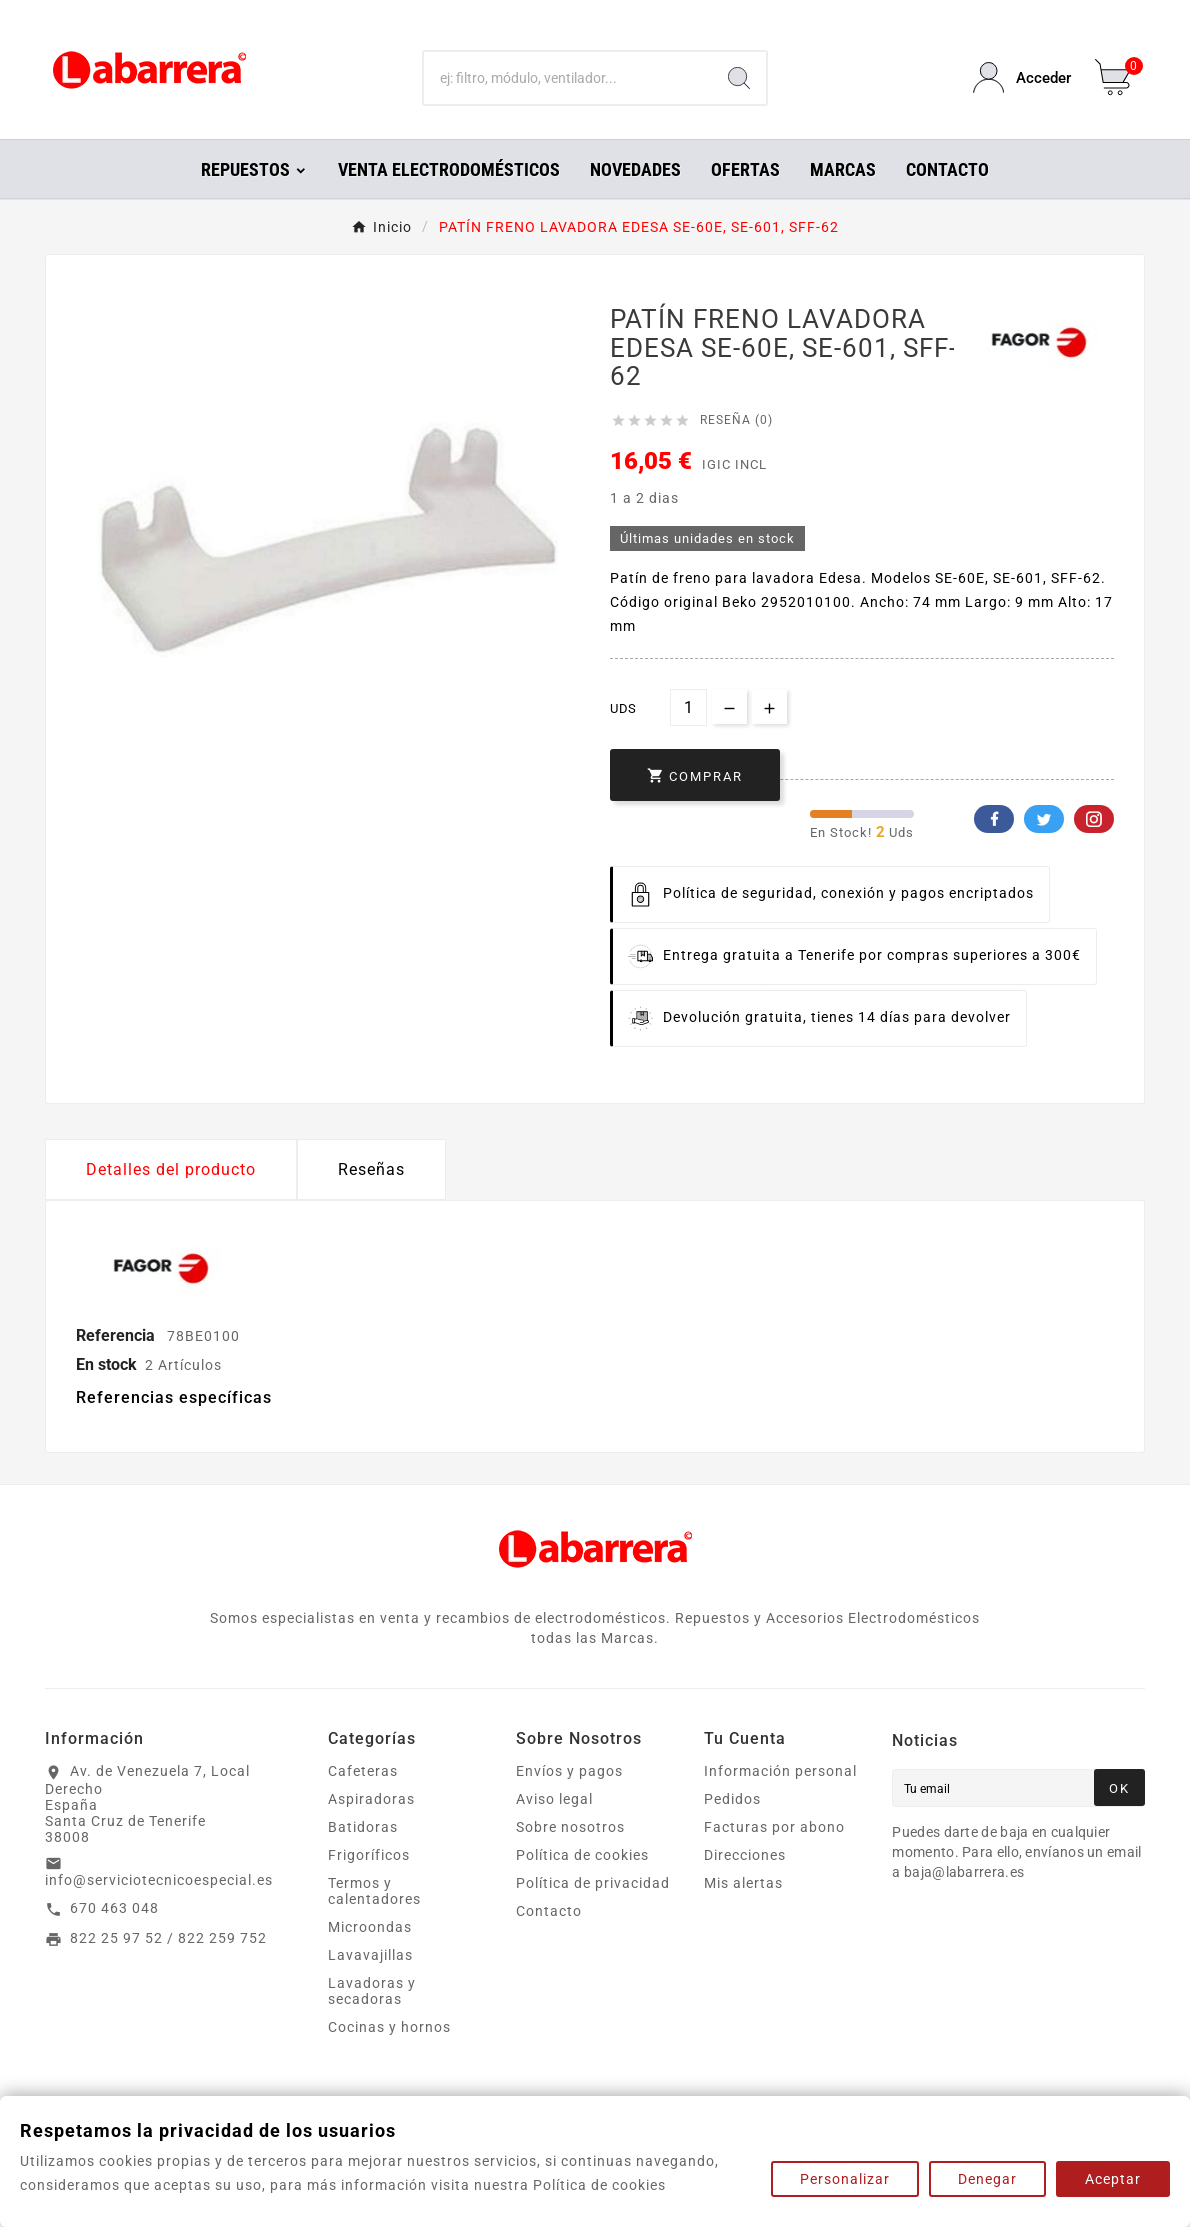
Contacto (549, 1911)
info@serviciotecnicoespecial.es (159, 1880)
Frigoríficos (369, 1855)
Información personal (780, 1771)
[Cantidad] (688, 707)
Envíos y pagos (569, 1771)
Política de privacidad (593, 1883)
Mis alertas (743, 1883)
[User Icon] (1022, 77)
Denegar (987, 2179)
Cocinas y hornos (389, 2027)
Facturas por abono (774, 1827)
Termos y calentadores (374, 1891)
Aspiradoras (371, 1799)
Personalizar (845, 2179)
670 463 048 (114, 1908)
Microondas (370, 1927)
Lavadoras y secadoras (372, 1991)
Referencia (117, 1335)
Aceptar (1113, 2179)
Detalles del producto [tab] (171, 1169)
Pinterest (1094, 819)
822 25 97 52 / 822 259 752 (168, 1938)
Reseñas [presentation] (371, 1169)
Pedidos (732, 1799)
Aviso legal (554, 1799)
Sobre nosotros (570, 1827)
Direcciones (745, 1855)
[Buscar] (568, 78)
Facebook (994, 819)
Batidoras (363, 1827)
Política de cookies (582, 1855)
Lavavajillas (370, 1955)
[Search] (739, 78)
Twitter (1044, 819)
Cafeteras (363, 1771)
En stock (106, 1364)
